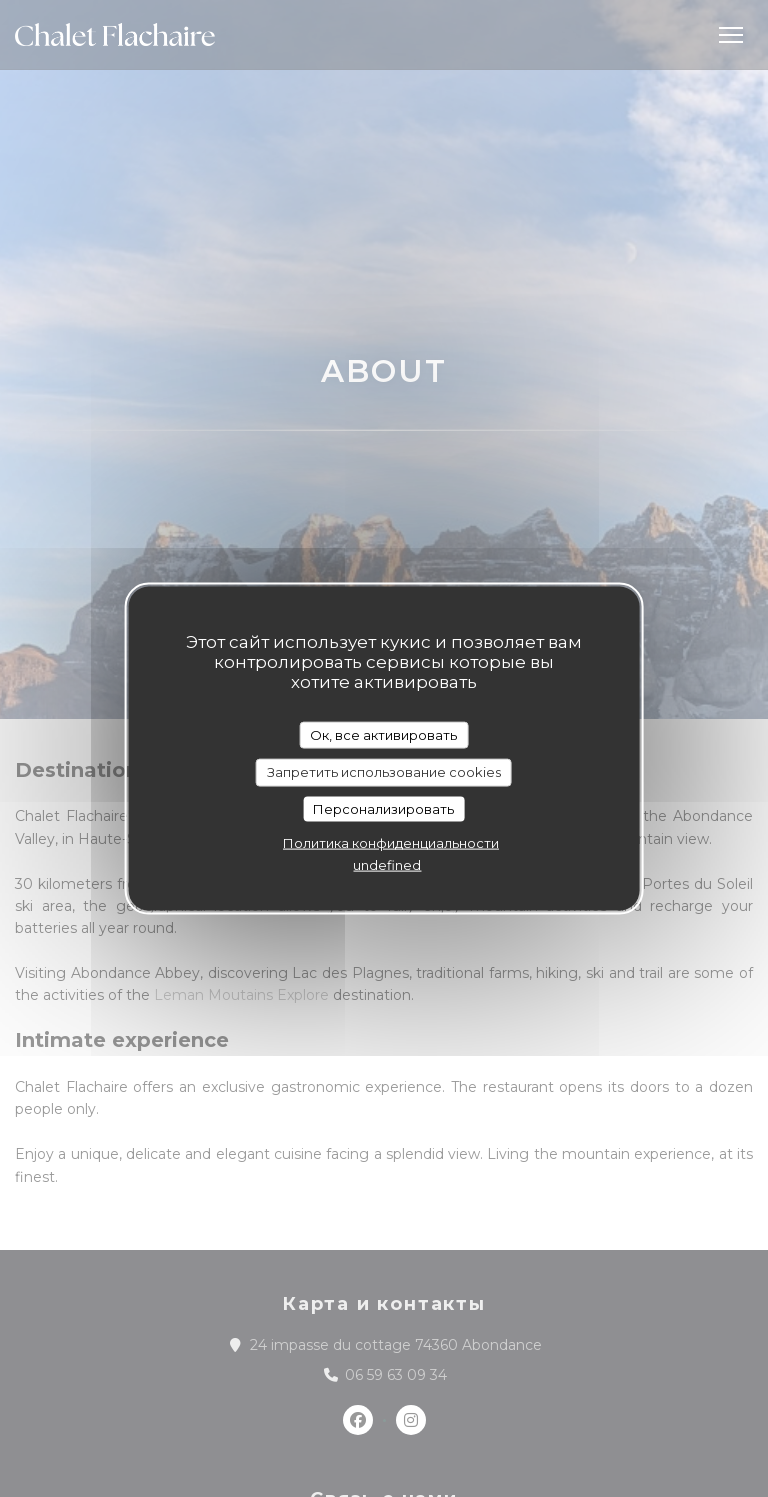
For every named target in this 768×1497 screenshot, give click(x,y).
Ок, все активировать (383, 734)
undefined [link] (387, 865)
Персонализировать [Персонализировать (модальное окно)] (383, 808)
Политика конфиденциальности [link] (391, 843)
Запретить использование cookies (384, 772)
